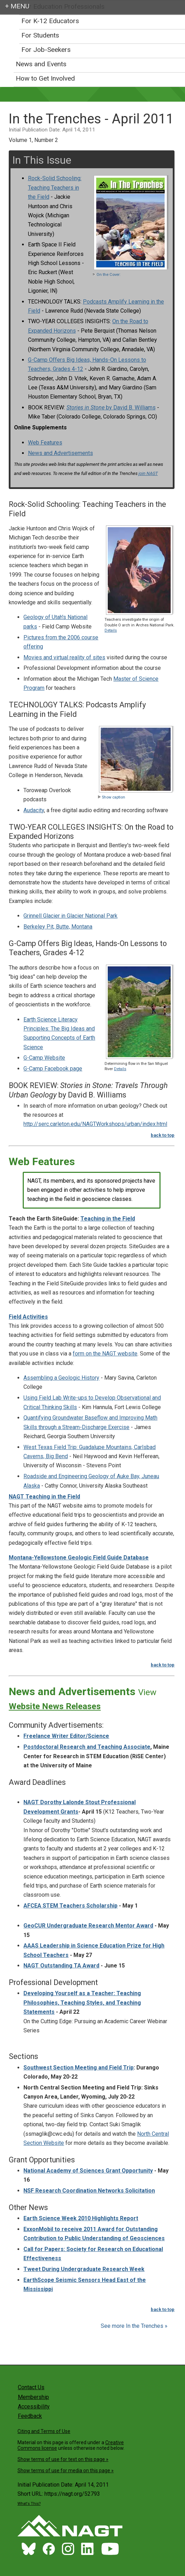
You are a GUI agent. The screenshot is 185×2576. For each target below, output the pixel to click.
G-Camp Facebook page (52, 1068)
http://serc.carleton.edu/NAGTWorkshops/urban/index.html (95, 1124)
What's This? (29, 2503)
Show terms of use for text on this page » (62, 2459)
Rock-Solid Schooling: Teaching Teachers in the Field (54, 187)
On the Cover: (106, 274)
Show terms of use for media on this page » (65, 2470)
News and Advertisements (60, 453)
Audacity (33, 810)
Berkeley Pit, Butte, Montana (57, 926)
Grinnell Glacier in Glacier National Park (70, 915)
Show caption (111, 797)
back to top (163, 1135)
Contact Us (31, 2387)
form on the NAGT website (105, 1353)
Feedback (30, 2416)
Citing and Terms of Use (43, 2431)
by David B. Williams (111, 407)
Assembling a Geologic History (61, 1377)
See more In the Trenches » (134, 2326)
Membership (33, 2397)
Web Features (45, 442)
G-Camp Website (44, 1057)
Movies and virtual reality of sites (64, 657)
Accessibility (34, 2406)
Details (111, 630)
